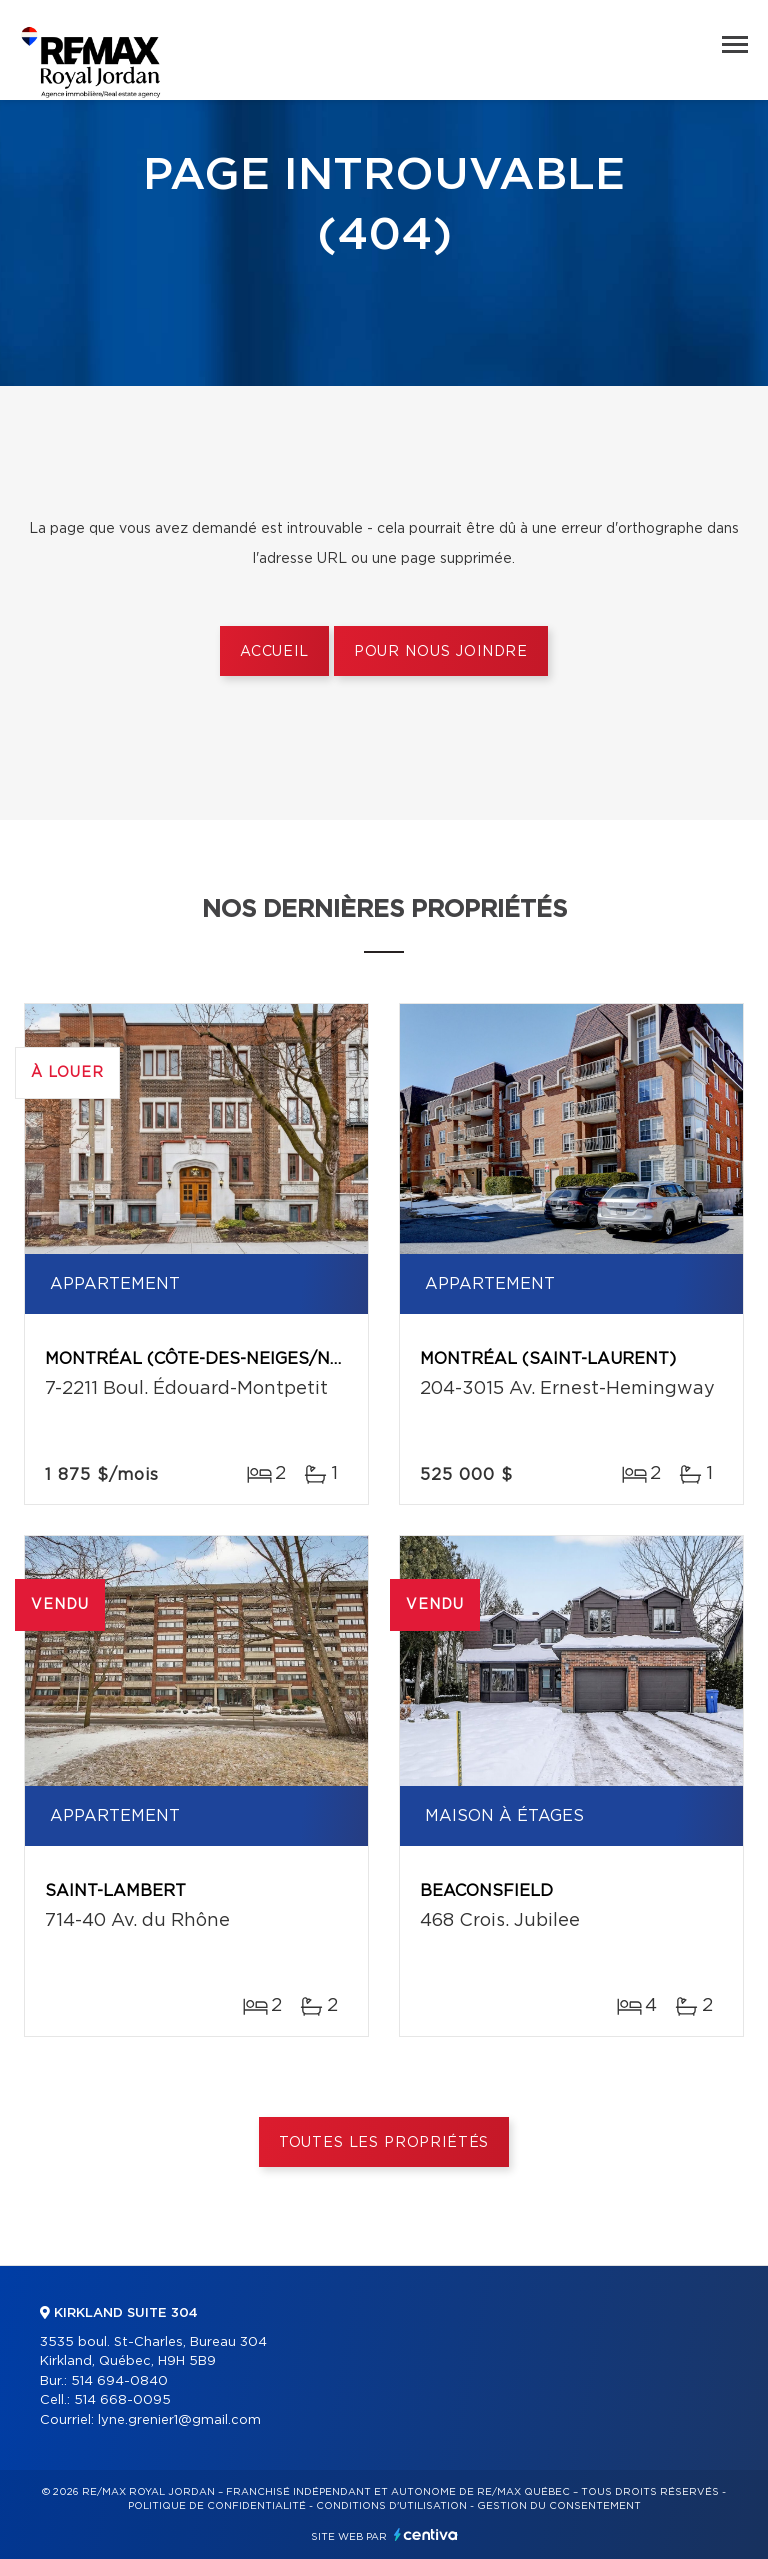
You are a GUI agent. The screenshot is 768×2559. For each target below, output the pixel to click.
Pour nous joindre (441, 652)
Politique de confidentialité (217, 2506)
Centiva (426, 2534)
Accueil (274, 652)
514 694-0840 (119, 2381)
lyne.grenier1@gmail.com (179, 2420)
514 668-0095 (122, 2400)
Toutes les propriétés (384, 2143)
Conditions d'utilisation (391, 2506)
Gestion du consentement (559, 2506)
